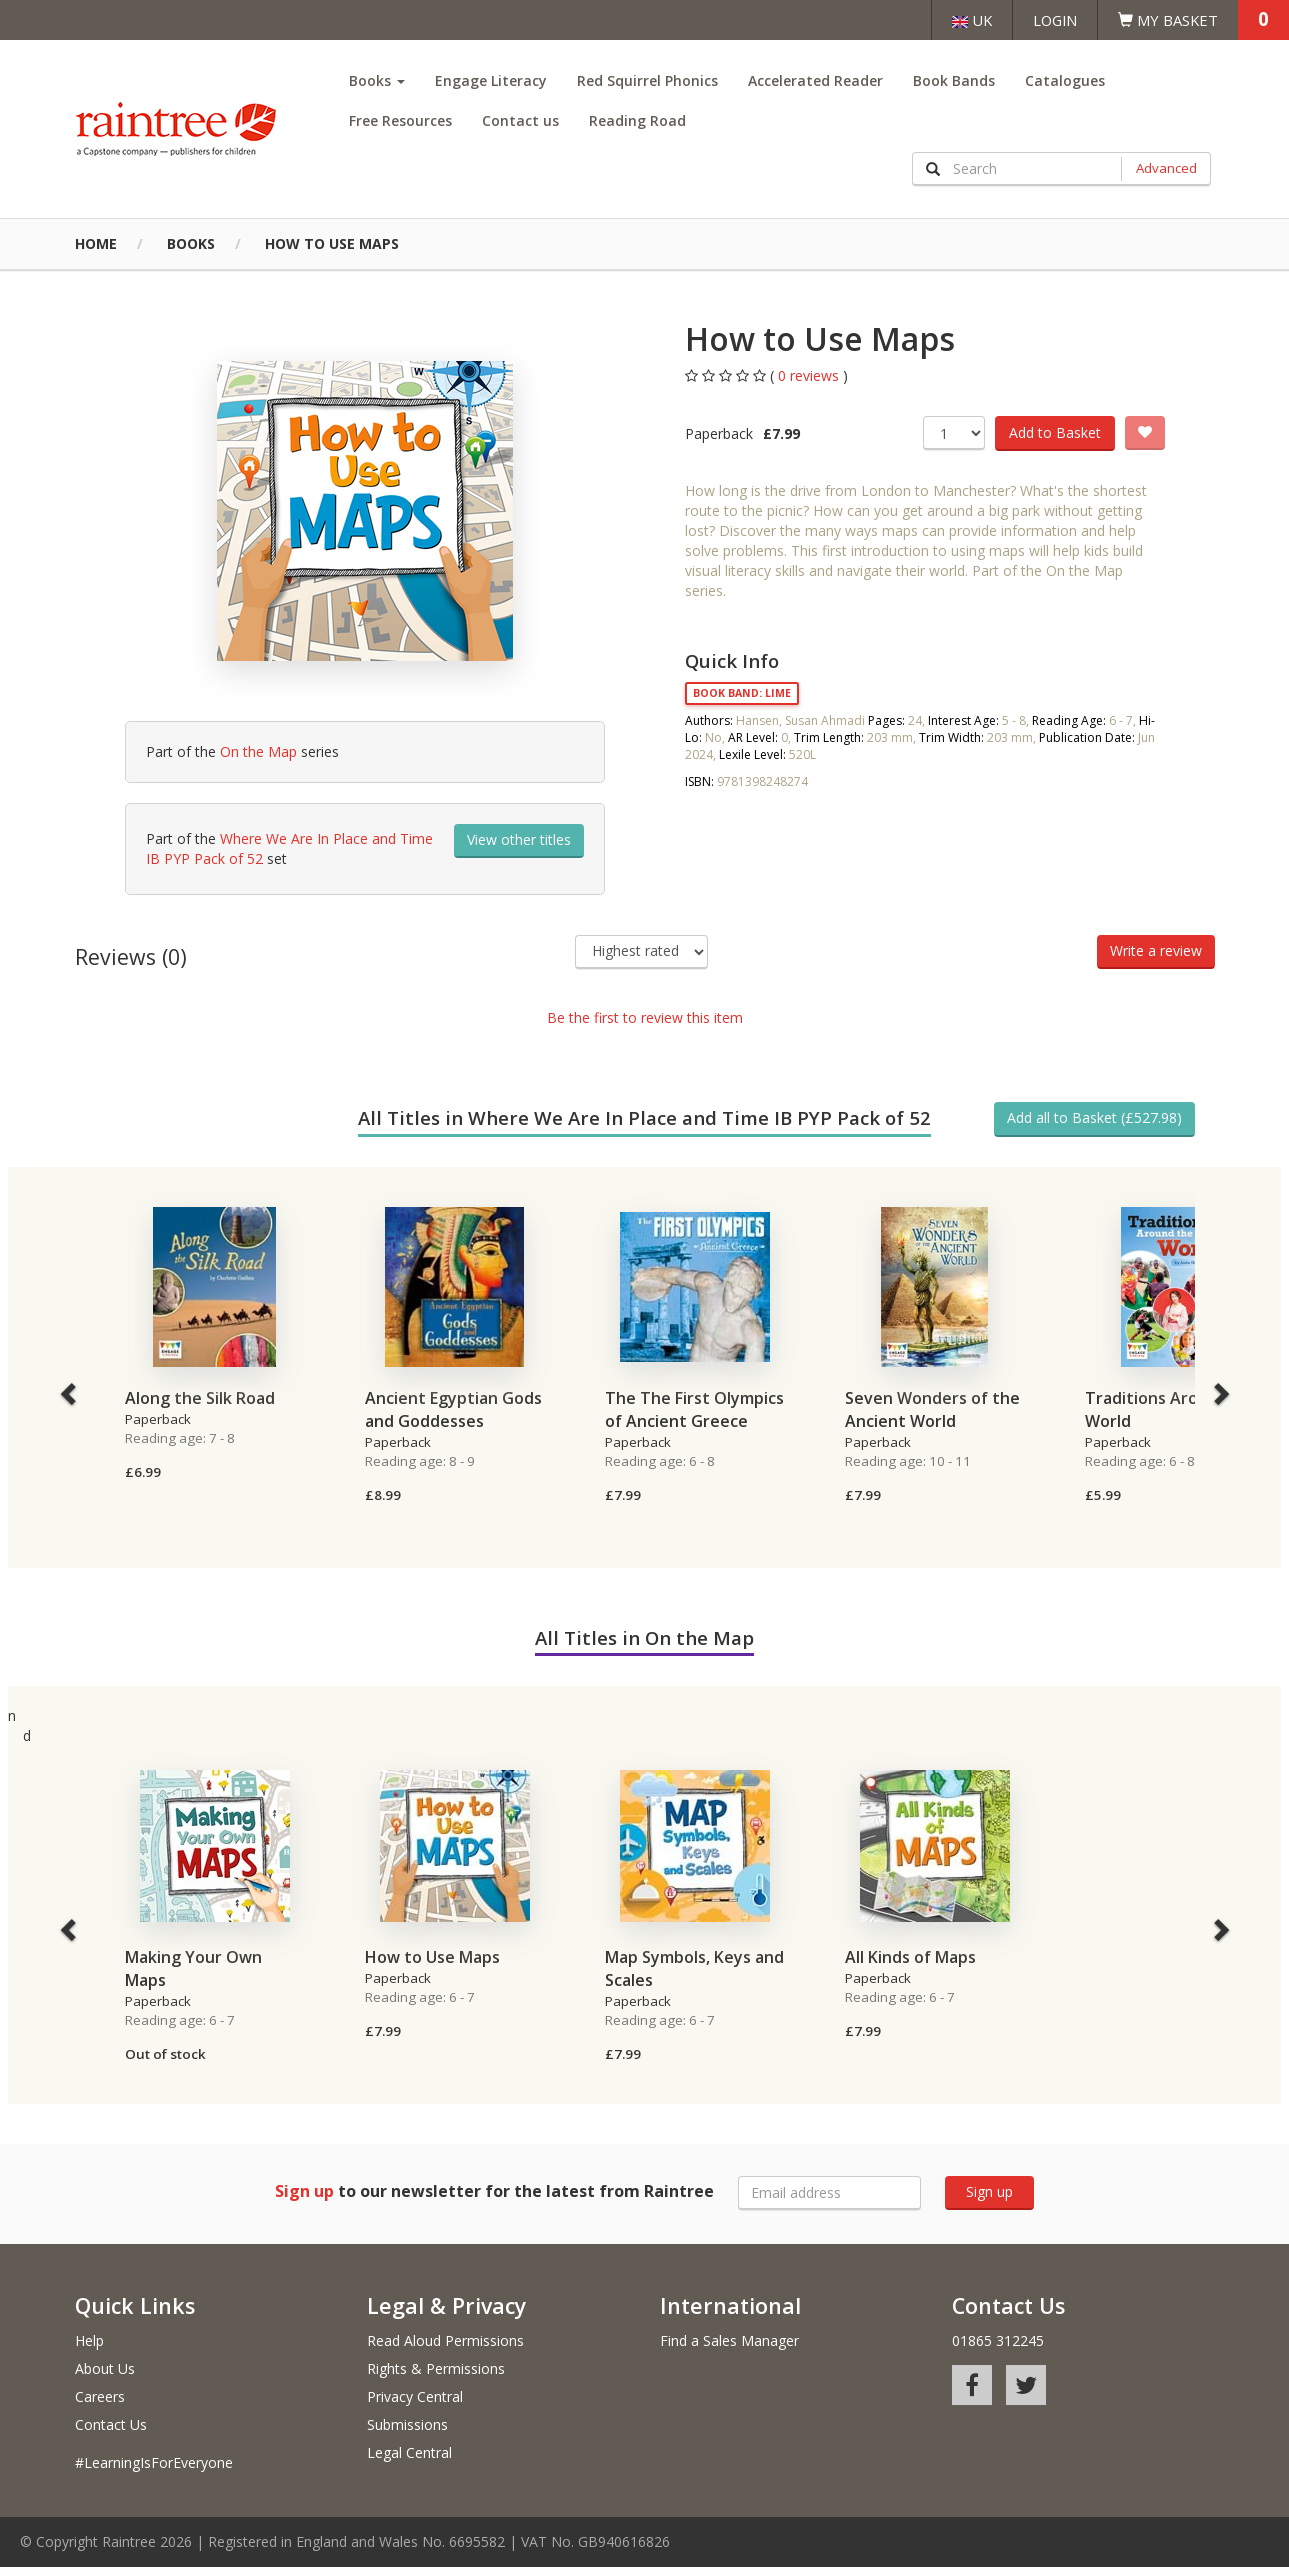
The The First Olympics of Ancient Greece (694, 1409)
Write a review (1156, 950)
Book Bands (954, 80)
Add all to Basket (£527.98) (1094, 1117)
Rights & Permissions (436, 2368)
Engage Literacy (491, 80)
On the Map (258, 751)
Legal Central (409, 2452)
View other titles (519, 839)
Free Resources (400, 120)
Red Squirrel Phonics (647, 80)
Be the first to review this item (645, 1017)
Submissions (407, 2424)
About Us (105, 2368)
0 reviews (810, 375)
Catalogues (1065, 80)
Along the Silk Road (200, 1398)
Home (96, 243)
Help (89, 2340)
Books (377, 80)
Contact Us (111, 2424)
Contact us (520, 120)
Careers (100, 2396)
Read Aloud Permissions (445, 2340)
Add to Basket (1055, 432)
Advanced (1166, 168)
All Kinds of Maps (910, 1957)
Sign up (989, 2191)
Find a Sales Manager (729, 2340)
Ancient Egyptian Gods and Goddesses (453, 1409)
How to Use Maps (332, 243)
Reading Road (637, 120)
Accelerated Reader (815, 80)
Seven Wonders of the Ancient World (932, 1409)
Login (1055, 20)
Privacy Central (415, 2396)
